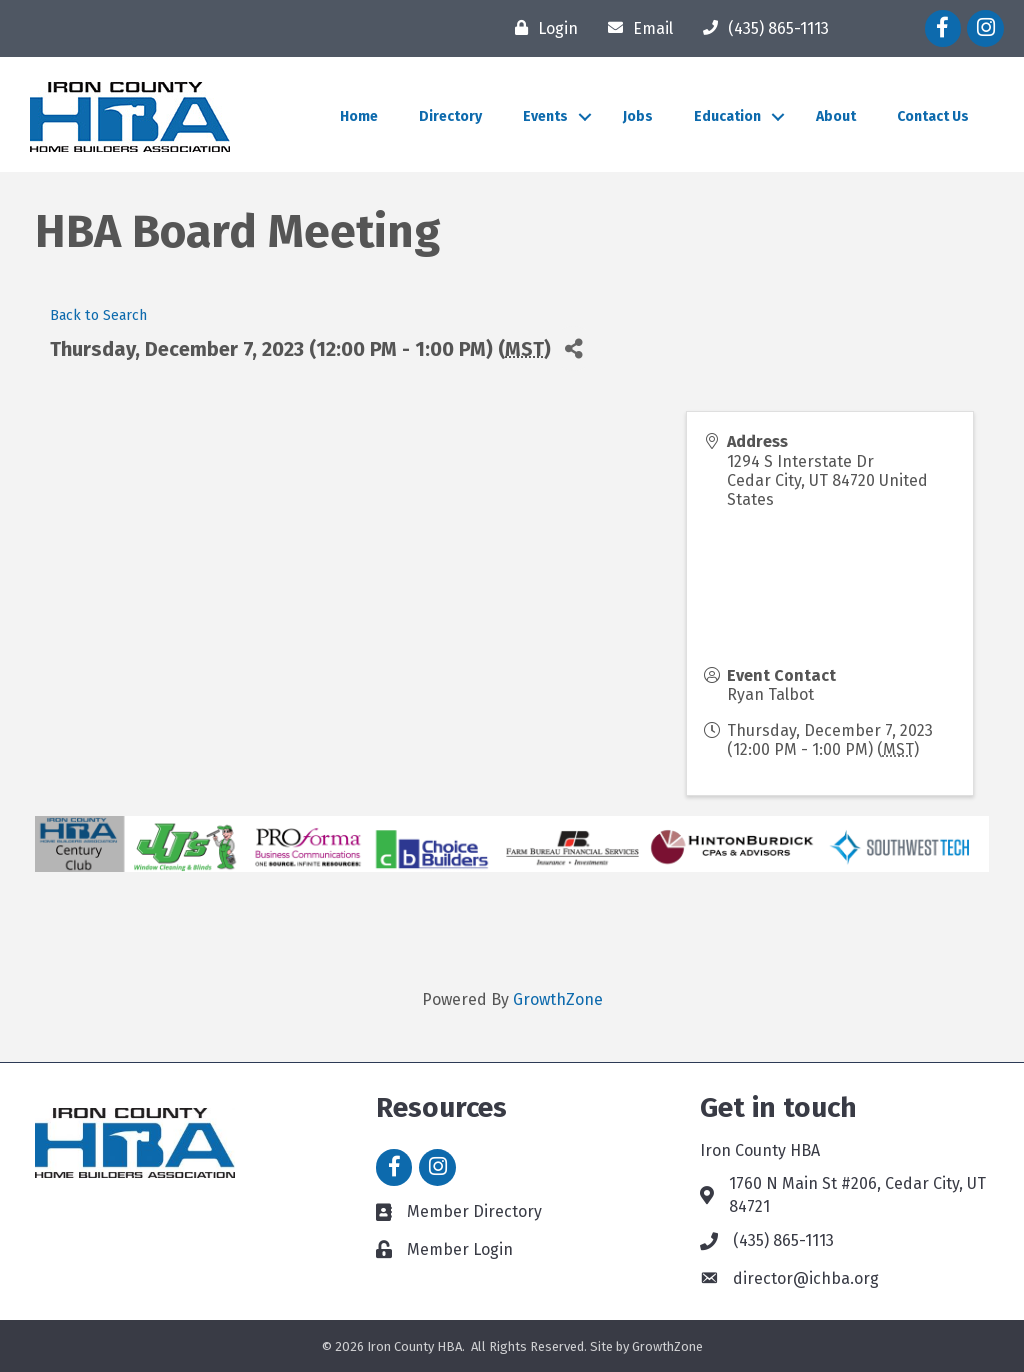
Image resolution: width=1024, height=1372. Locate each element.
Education (727, 116)
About (836, 116)
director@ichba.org (806, 1278)
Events (545, 116)
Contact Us (933, 116)
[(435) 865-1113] (761, 28)
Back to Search (98, 315)
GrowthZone (558, 999)
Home (359, 116)
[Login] (541, 28)
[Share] (573, 348)
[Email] (635, 28)
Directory (450, 116)
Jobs (638, 116)
